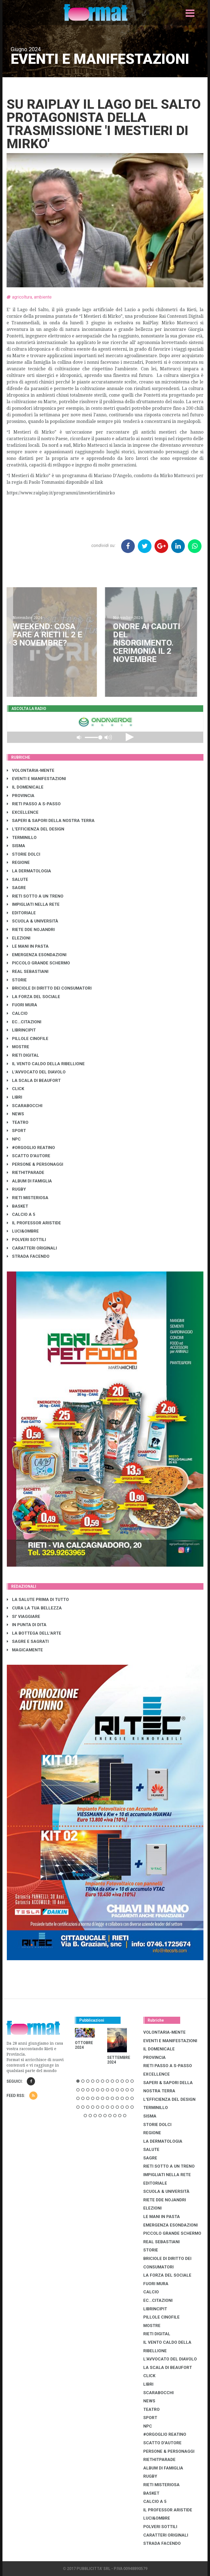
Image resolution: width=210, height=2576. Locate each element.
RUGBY (16, 1189)
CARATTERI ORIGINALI (32, 1248)
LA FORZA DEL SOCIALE (33, 996)
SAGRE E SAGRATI (28, 1641)
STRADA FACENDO (28, 1256)
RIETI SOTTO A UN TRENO (35, 896)
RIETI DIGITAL (23, 1055)
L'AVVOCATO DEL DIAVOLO (36, 1072)
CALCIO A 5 (21, 1214)
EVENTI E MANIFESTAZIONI (36, 778)
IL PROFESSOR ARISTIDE (34, 1222)
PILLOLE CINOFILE (27, 1038)
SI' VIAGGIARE (23, 1616)
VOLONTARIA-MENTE (30, 770)
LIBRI (14, 1097)
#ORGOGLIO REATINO (31, 1147)
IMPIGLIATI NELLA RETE (33, 904)
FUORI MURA (22, 1004)
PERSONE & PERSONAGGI (35, 1164)
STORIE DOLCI (23, 854)
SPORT (16, 1130)
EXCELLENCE (23, 812)
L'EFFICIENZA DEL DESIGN (35, 829)
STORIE (17, 980)
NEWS (15, 1113)
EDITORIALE (21, 912)
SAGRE (16, 887)
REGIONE (18, 862)
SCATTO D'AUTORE (28, 1155)
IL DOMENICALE (25, 787)
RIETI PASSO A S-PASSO (34, 803)
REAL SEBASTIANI (27, 971)
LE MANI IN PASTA (28, 946)
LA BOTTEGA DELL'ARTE (34, 1633)
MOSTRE (18, 1046)
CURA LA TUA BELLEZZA (34, 1608)
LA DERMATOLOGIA (29, 871)
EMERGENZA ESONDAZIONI (36, 954)
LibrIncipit (21, 1030)
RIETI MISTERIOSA (27, 1197)
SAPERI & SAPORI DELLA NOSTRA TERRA (51, 820)
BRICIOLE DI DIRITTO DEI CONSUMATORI (49, 988)
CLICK (15, 1088)
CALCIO (17, 1013)
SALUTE (17, 879)
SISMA (16, 845)
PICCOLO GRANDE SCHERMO (38, 963)
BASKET (17, 1206)
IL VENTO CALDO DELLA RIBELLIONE (46, 1063)
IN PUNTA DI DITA (26, 1624)
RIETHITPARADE (25, 1172)
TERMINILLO (22, 837)
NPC (14, 1139)
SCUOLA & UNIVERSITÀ (32, 921)
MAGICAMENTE (25, 1649)
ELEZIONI (18, 938)
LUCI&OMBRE (23, 1231)
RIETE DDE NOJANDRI (31, 929)
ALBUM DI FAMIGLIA (29, 1181)
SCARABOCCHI (24, 1105)
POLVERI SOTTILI (26, 1239)
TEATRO (17, 1122)
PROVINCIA (20, 795)
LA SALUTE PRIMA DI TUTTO (38, 1599)
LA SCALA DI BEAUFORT (34, 1080)
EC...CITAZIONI (24, 1021)
